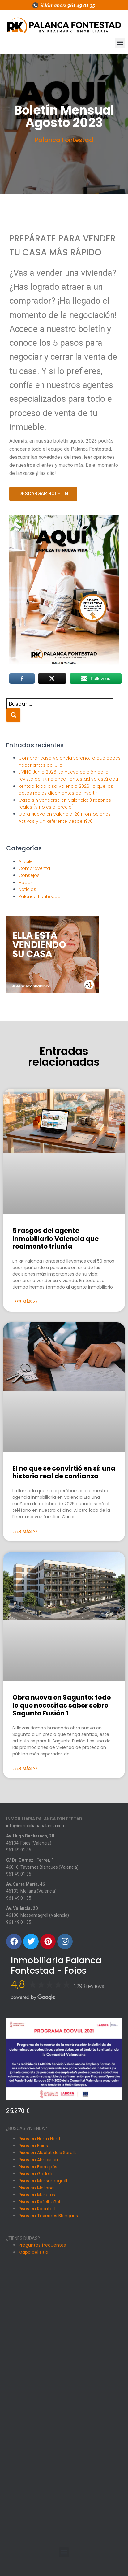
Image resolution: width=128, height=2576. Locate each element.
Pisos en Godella (36, 2174)
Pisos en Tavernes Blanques (48, 2216)
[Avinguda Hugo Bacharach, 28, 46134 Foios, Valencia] (64, 2299)
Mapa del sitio (33, 2252)
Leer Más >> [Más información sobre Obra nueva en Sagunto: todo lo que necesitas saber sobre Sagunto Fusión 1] (25, 1768)
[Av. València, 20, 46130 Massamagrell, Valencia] (64, 2504)
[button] (120, 43)
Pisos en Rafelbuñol (39, 2202)
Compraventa (34, 868)
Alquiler (26, 861)
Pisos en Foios (33, 2146)
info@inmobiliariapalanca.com (36, 1825)
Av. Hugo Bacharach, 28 (30, 1835)
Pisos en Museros (37, 2195)
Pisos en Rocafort (37, 2208)
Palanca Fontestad (64, 140)
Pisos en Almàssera (39, 2160)
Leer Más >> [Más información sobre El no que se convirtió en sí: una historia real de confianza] (25, 1531)
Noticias (27, 889)
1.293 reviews (89, 1986)
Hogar (25, 882)
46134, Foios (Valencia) (28, 1843)
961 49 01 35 (18, 1849)
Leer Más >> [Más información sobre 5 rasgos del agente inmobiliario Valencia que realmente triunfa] (25, 1302)
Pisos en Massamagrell (43, 2181)
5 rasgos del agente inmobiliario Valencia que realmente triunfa (55, 1238)
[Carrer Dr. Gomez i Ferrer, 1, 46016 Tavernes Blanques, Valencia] (64, 2367)
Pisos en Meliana (36, 2188)
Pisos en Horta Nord (39, 2139)
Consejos (29, 875)
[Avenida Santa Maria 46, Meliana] (64, 2435)
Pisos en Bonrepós (38, 2167)
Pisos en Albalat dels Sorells (48, 2152)
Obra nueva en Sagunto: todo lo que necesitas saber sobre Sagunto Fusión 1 (61, 1705)
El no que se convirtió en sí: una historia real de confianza (63, 1472)
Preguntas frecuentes (42, 2245)
